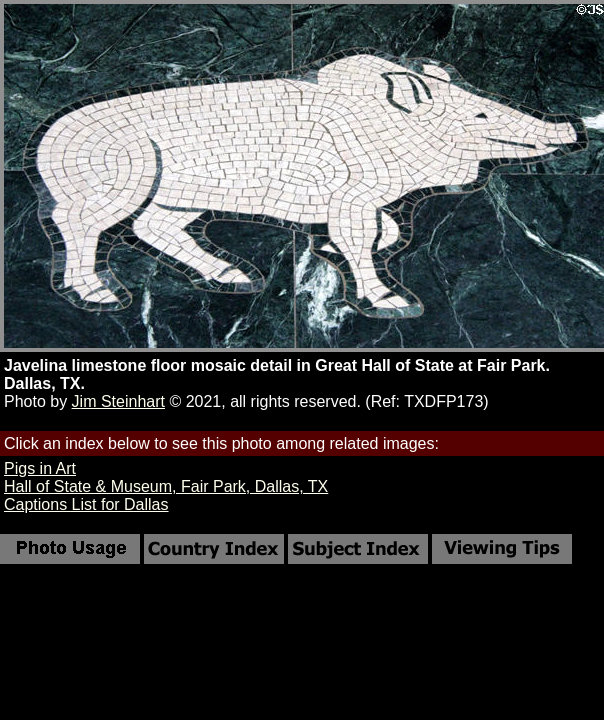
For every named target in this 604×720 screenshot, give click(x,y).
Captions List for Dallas (86, 504)
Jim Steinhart (118, 401)
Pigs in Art (40, 468)
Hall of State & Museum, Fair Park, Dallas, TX (166, 486)
